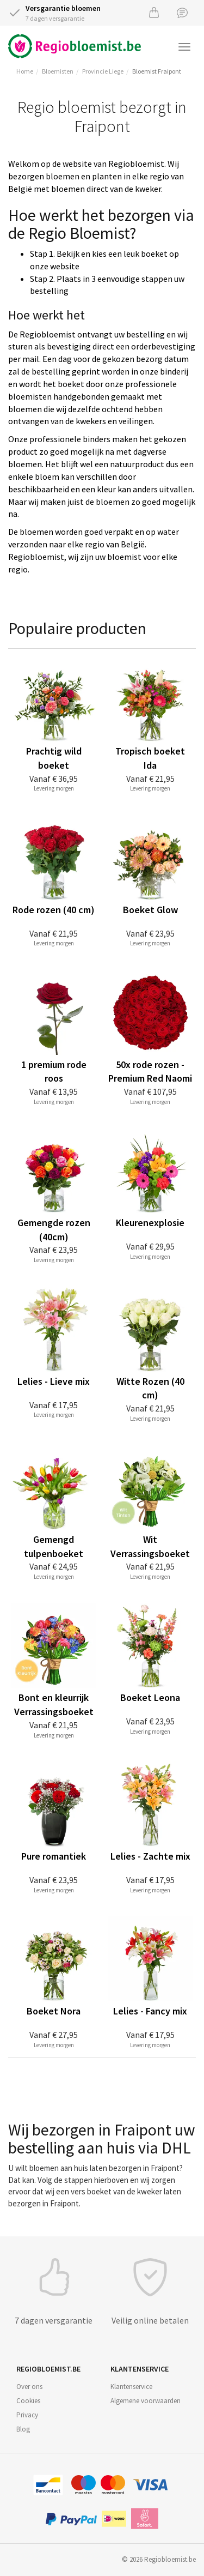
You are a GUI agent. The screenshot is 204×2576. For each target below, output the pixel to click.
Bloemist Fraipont (156, 71)
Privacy (27, 2415)
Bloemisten (57, 71)
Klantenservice (131, 2386)
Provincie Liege (102, 71)
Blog (23, 2429)
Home (24, 71)
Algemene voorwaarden (145, 2400)
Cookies (28, 2400)
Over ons (29, 2386)
